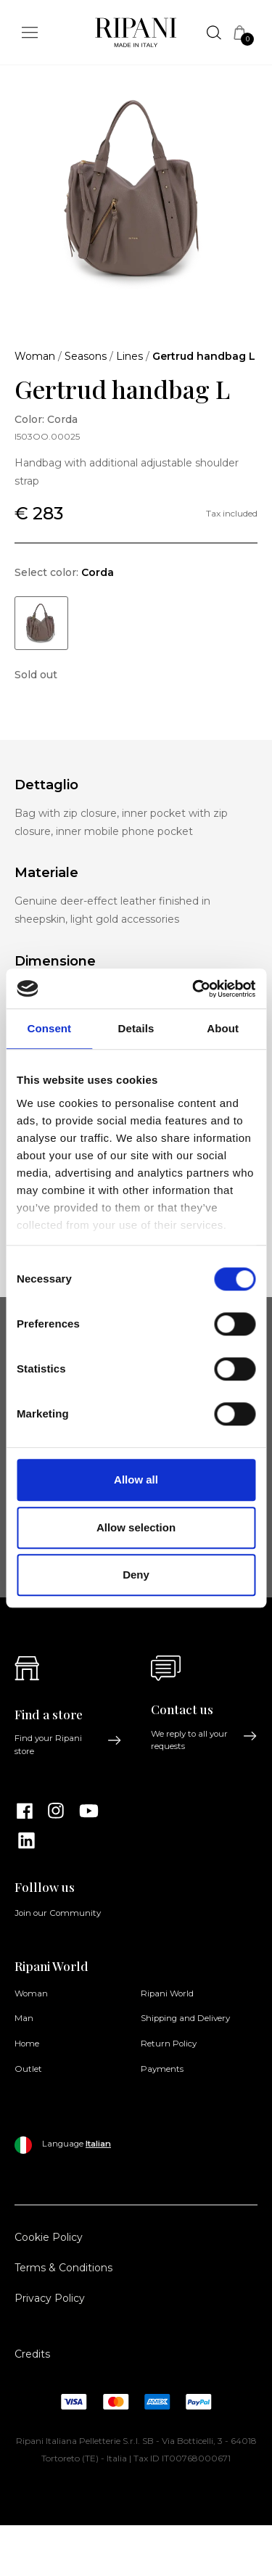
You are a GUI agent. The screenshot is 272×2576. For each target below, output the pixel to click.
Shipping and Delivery (185, 2018)
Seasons (86, 356)
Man (24, 2018)
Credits (32, 2354)
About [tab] (223, 1028)
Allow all (136, 1479)
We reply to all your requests (204, 1740)
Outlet (28, 2069)
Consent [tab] (49, 1028)
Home (27, 2043)
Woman (35, 356)
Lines (129, 356)
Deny (136, 1574)
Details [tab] (136, 1028)
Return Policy (169, 2043)
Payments (162, 2069)
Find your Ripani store (68, 1744)
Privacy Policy (50, 2298)
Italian (98, 2144)
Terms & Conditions (63, 2267)
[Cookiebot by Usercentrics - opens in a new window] (193, 988)
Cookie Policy (49, 2237)
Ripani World (167, 1993)
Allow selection (136, 1527)
